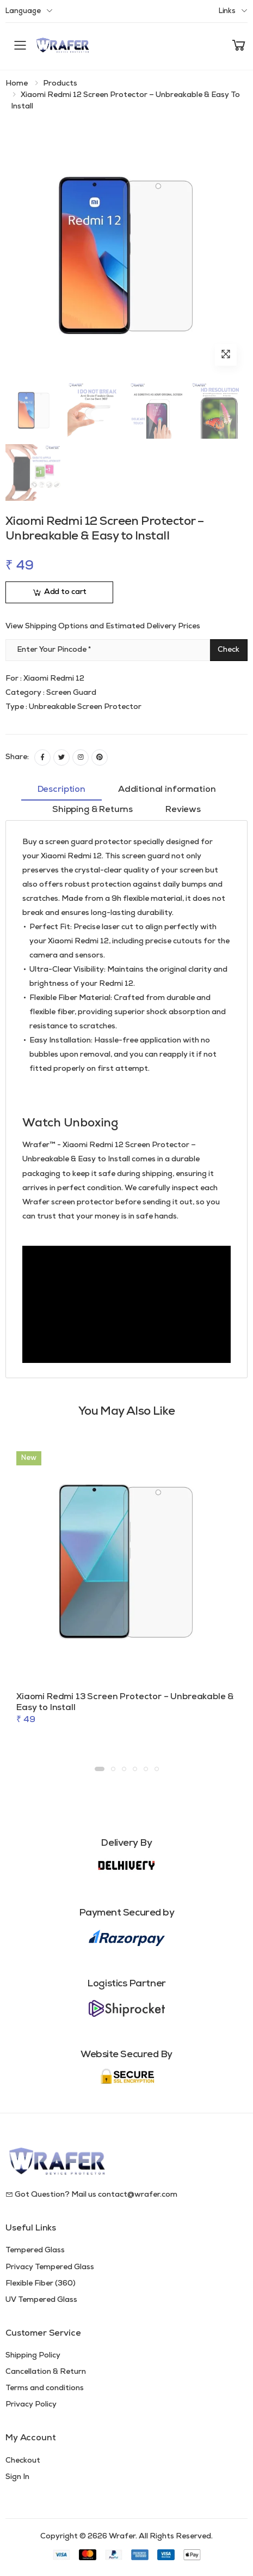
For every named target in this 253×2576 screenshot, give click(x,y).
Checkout (22, 2461)
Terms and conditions (44, 2388)
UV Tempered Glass (41, 2300)
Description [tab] (61, 789)
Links (227, 11)
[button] (239, 46)
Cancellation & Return (45, 2372)
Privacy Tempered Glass (49, 2267)
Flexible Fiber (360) (40, 2284)
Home (16, 84)
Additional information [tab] (166, 789)
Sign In (17, 2477)
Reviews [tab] (183, 809)
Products (60, 84)
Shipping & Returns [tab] (92, 809)
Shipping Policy (32, 2355)
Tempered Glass (35, 2250)
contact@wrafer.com (137, 2195)
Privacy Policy (31, 2405)
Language (23, 11)
